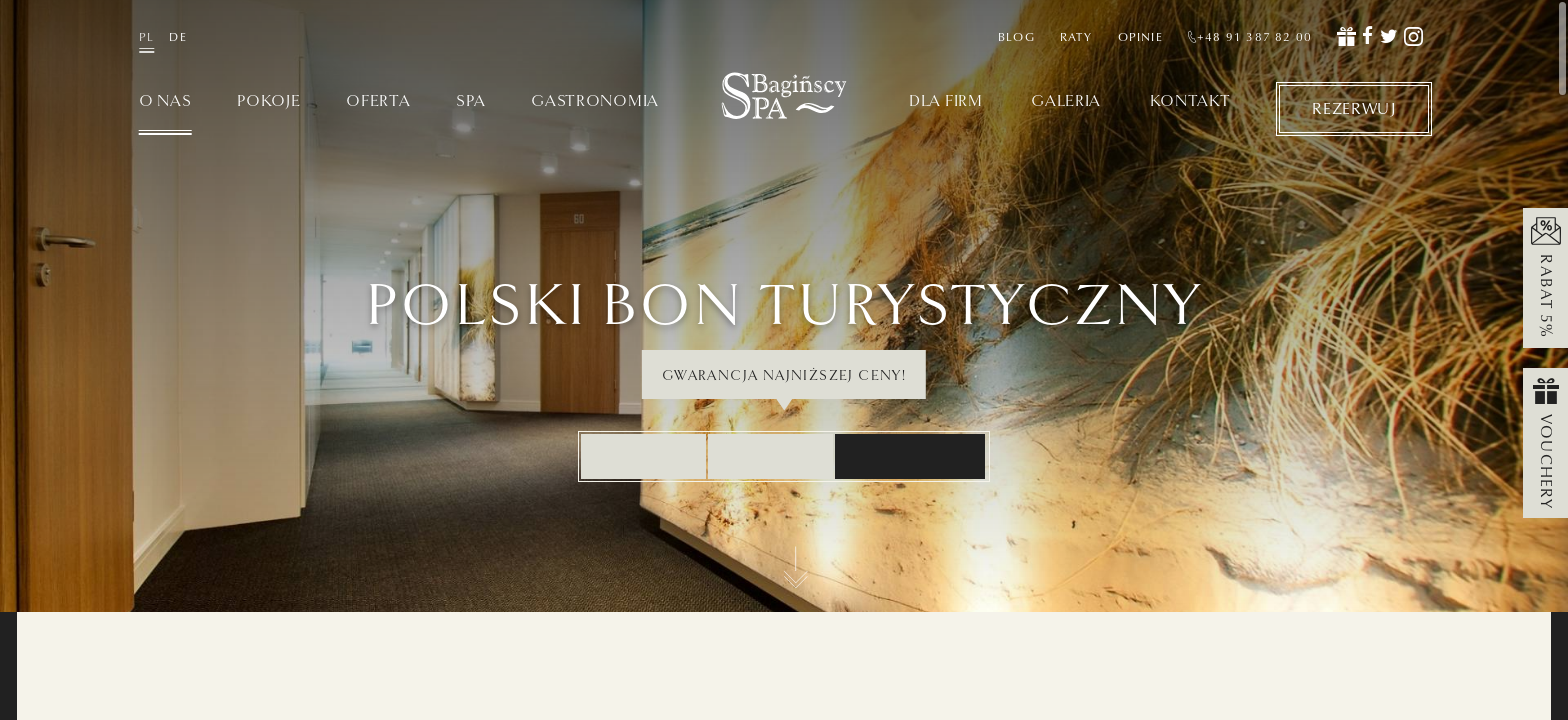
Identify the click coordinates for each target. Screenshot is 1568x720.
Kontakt (1190, 101)
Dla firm (946, 101)
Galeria (1066, 101)
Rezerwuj (1354, 108)
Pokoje (268, 101)
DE (177, 36)
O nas (165, 101)
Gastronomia (595, 101)
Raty (1076, 36)
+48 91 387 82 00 (1250, 36)
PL (146, 36)
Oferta (378, 101)
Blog (1016, 36)
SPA (470, 101)
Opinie (1140, 36)
